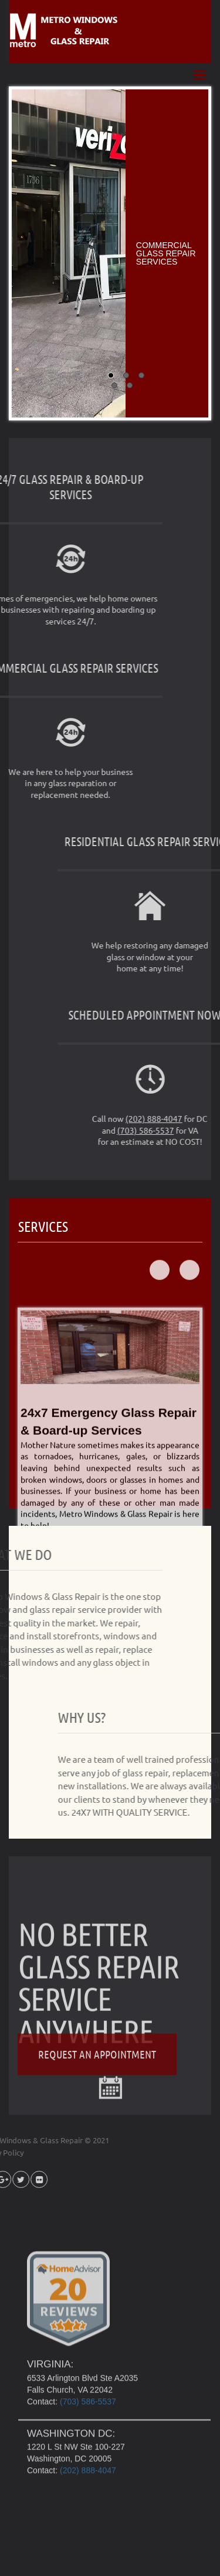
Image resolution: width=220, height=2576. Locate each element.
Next (189, 1362)
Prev (160, 1362)
